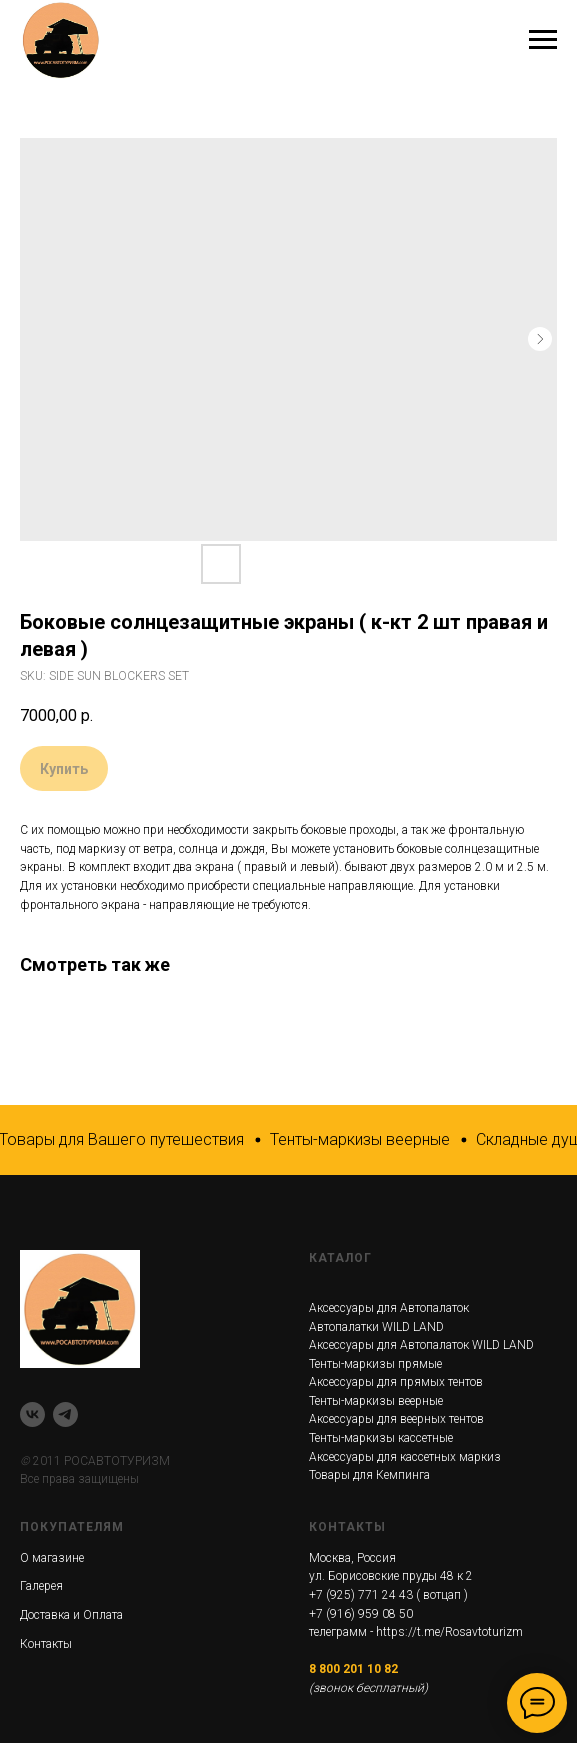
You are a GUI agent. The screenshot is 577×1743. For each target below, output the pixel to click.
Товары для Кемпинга (369, 1475)
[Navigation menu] (543, 40)
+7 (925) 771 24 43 (361, 1595)
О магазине (52, 1558)
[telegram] (65, 1414)
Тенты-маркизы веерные (376, 1401)
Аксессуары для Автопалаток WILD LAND (421, 1345)
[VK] (32, 1414)
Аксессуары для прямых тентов (396, 1382)
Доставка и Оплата (71, 1615)
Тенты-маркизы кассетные (381, 1438)
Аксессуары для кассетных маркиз (405, 1457)
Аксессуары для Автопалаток (389, 1308)
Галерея (41, 1586)
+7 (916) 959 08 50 (361, 1614)
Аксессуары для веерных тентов (396, 1419)
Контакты (46, 1644)
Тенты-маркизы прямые (375, 1364)
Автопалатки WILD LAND (376, 1327)
